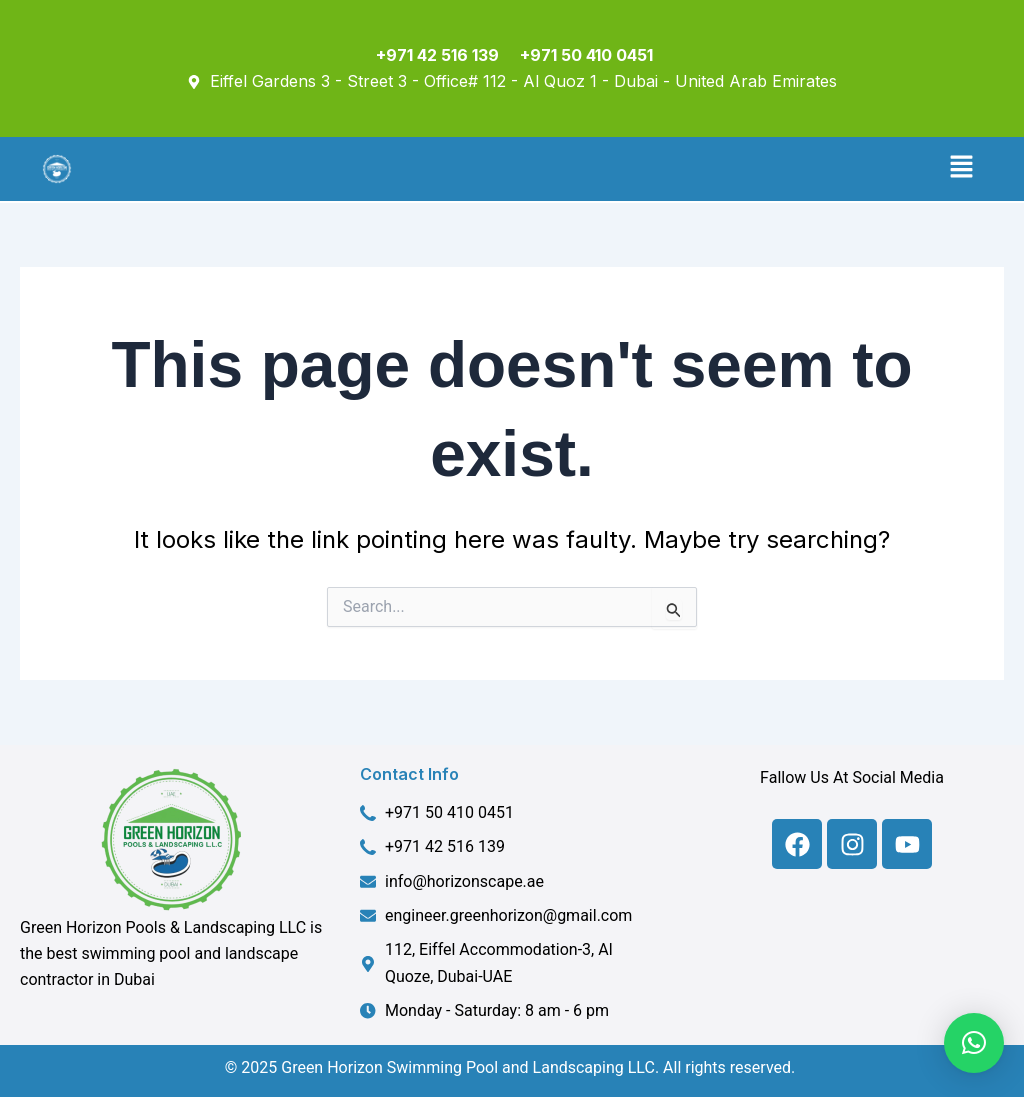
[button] (962, 169)
